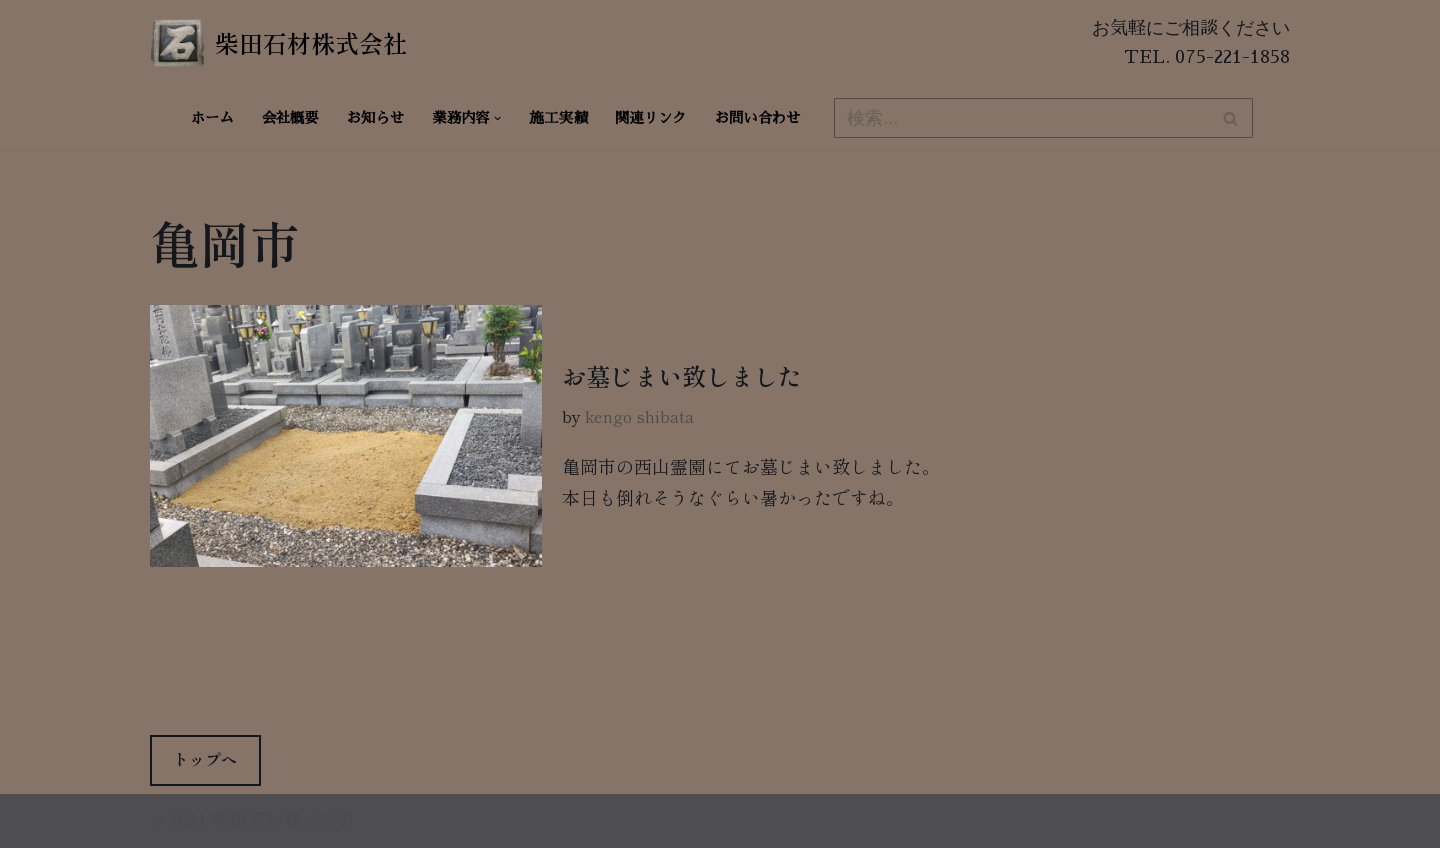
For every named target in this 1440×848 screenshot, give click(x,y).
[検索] (1021, 118)
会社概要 (290, 118)
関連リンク (651, 118)
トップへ (205, 759)
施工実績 (559, 118)
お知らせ (376, 118)
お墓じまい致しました (682, 375)
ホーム (212, 118)
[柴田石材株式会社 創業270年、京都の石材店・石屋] (278, 43)
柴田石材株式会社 (284, 821)
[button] (497, 118)
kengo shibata (639, 416)
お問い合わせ (758, 118)
